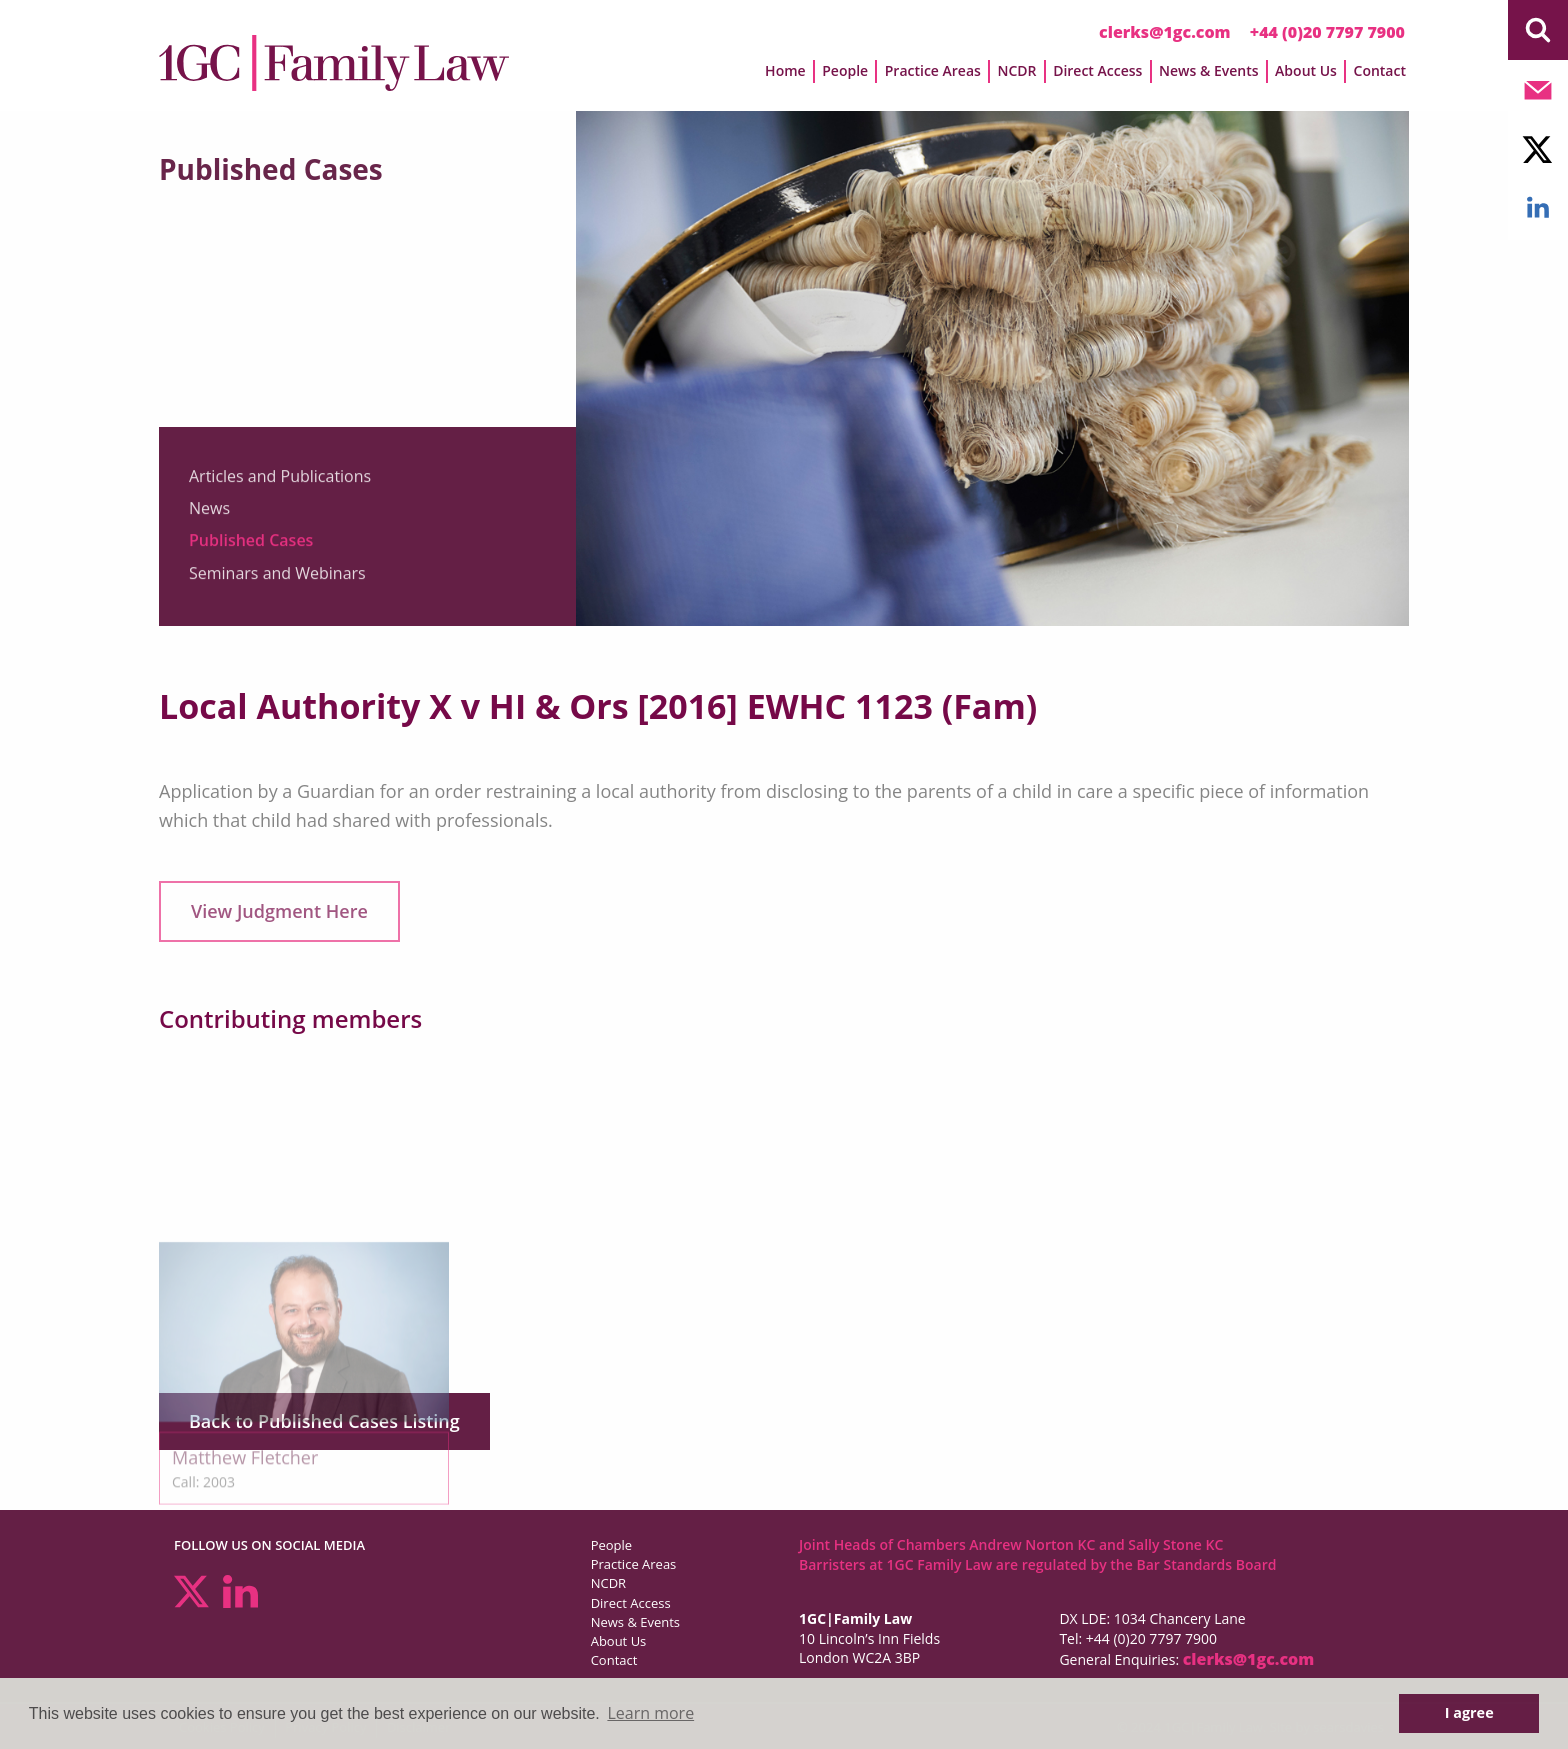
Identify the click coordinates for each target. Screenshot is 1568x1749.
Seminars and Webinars (277, 579)
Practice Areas (933, 70)
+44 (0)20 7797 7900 (1327, 32)
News (209, 514)
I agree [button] (1469, 1712)
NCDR (1016, 70)
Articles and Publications (280, 482)
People (845, 70)
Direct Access (1097, 70)
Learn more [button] (650, 1713)
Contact (1380, 70)
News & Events (1209, 70)
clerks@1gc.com (1165, 32)
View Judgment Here (279, 911)
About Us (1306, 70)
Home (785, 70)
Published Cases (251, 547)
